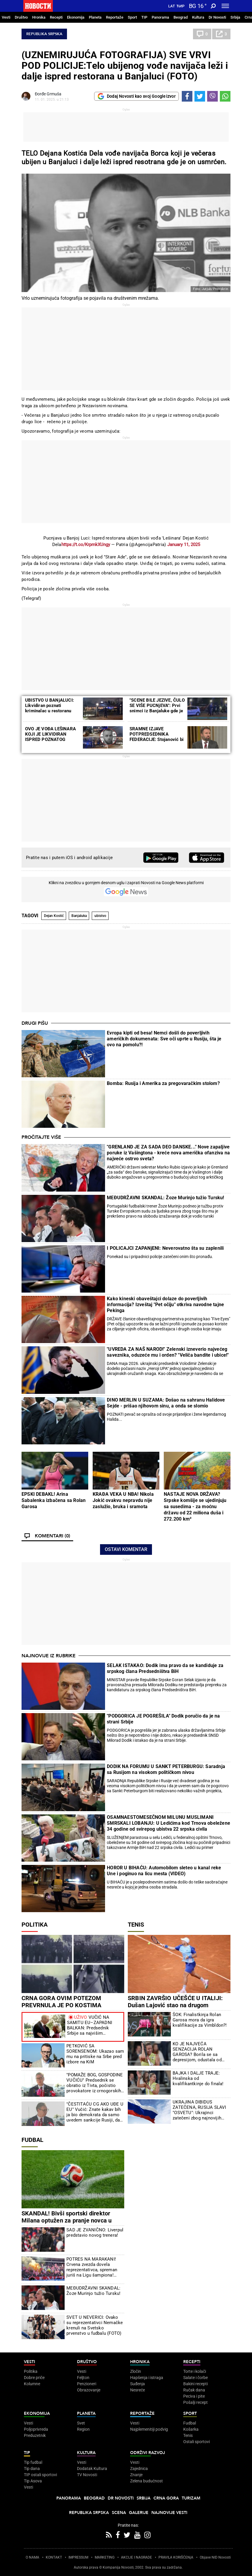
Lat (171, 6)
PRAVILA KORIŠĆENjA (175, 2557)
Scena (119, 2512)
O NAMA (32, 2557)
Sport (132, 17)
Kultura (198, 17)
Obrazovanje (88, 2390)
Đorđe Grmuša (48, 94)
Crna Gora (166, 2498)
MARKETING (104, 2557)
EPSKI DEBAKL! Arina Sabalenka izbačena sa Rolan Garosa (54, 1500)
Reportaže (114, 17)
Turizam (191, 2498)
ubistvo (100, 916)
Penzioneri (86, 2383)
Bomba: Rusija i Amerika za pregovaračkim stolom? (163, 1083)
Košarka (191, 2429)
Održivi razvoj (147, 2453)
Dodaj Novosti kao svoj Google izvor (136, 96)
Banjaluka (79, 916)
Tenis (136, 1924)
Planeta (95, 17)
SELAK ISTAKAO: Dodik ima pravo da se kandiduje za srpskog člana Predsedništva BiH (165, 1668)
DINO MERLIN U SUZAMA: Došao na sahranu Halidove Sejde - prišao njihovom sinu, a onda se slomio (166, 1403)
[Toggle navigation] (225, 5)
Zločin (135, 2371)
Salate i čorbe (195, 2377)
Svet (81, 2423)
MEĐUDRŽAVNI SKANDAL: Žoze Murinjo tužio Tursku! (165, 1197)
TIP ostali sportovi (40, 2474)
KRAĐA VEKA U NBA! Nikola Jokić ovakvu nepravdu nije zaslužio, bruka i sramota (123, 1500)
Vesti (6, 17)
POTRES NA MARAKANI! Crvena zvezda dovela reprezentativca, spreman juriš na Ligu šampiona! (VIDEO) (91, 2267)
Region (83, 2429)
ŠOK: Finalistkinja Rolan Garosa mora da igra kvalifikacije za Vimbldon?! (200, 2020)
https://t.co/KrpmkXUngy (85, 544)
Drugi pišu (35, 1023)
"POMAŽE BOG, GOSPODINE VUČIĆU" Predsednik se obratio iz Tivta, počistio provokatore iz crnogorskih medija (94, 2082)
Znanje (136, 2474)
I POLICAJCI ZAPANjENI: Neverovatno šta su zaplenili (165, 1248)
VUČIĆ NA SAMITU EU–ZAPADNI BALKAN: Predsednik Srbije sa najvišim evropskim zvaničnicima (91, 2025)
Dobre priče (34, 2377)
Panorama (160, 17)
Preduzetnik (35, 2435)
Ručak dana (194, 2390)
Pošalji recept (195, 2402)
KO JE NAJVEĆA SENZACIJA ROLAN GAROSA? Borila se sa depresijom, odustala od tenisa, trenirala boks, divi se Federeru (199, 2051)
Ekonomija (75, 17)
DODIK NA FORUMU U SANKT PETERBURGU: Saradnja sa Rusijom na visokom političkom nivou (166, 1769)
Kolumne (32, 2383)
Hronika (38, 17)
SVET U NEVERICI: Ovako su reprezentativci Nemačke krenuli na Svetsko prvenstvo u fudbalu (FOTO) (94, 2325)
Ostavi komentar (126, 1549)
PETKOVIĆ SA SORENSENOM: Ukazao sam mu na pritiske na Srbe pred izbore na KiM (95, 2054)
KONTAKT (54, 2557)
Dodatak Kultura (92, 2468)
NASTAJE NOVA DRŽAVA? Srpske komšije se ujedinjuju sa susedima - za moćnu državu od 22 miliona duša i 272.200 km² (195, 1506)
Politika (35, 1924)
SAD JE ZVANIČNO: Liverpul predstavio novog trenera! (94, 2232)
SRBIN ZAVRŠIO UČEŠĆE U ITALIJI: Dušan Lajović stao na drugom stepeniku (175, 2005)
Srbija (235, 17)
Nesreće (137, 2390)
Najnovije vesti (169, 2512)
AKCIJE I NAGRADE (136, 2557)
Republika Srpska (44, 34)
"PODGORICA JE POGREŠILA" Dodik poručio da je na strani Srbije (163, 1719)
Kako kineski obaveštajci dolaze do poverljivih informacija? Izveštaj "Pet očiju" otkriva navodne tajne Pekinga (165, 1304)
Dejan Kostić (54, 916)
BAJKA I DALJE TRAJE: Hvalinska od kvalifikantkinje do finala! (198, 2078)
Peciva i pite (194, 2396)
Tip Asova (33, 2481)
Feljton (83, 2377)
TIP (144, 17)
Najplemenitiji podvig (149, 2429)
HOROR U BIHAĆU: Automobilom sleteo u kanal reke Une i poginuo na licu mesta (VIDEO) (164, 1870)
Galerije (138, 2512)
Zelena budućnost (146, 2481)
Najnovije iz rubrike (49, 1656)
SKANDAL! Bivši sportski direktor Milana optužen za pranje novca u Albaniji (67, 2220)
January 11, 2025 (183, 544)
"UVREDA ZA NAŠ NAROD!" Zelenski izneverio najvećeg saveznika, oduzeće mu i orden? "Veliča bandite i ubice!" (168, 1352)
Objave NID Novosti (215, 2557)
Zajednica (139, 2468)
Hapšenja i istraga (146, 2377)
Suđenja (137, 2383)
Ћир (180, 6)
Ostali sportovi (196, 2441)
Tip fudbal (33, 2462)
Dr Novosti (217, 17)
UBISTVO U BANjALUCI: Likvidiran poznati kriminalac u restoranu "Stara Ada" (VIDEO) (49, 708)
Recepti (56, 17)
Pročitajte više (41, 1137)
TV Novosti (87, 2474)
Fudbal (32, 2139)
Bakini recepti (195, 2383)
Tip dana (32, 2468)
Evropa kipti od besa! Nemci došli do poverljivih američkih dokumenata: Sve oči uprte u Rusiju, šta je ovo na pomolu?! (164, 1038)
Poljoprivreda (36, 2429)
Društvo (21, 17)
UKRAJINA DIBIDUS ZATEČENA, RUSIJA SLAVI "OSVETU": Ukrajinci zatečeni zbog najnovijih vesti (199, 2110)
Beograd (181, 17)
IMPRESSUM (78, 2557)
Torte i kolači (194, 2371)
